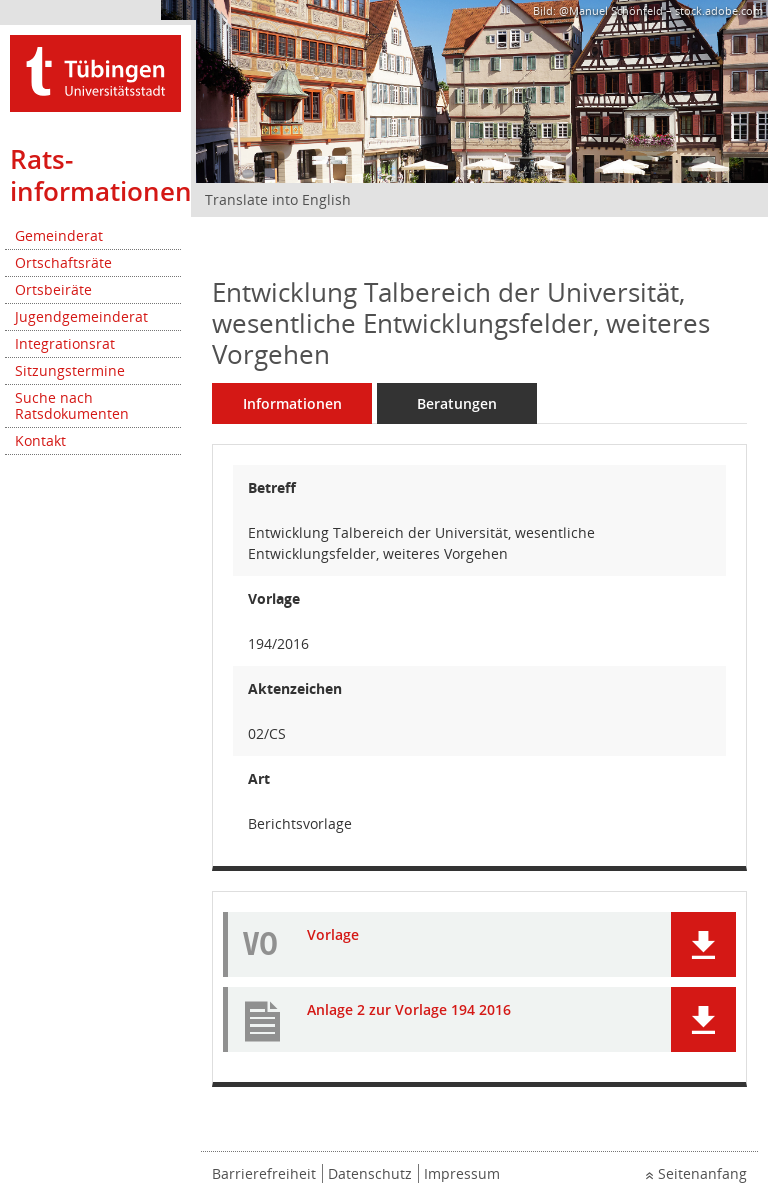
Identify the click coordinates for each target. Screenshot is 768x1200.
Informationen (292, 403)
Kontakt (40, 440)
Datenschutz (370, 1173)
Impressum (462, 1173)
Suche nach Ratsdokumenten (72, 405)
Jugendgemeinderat (81, 316)
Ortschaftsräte (63, 262)
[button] (703, 944)
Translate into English (278, 199)
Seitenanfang (702, 1173)
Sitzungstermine (70, 370)
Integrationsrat (65, 343)
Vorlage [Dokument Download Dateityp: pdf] (333, 935)
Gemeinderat (59, 235)
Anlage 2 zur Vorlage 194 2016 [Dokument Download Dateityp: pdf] (409, 1010)
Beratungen (457, 403)
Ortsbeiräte (53, 289)
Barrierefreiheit (264, 1173)
